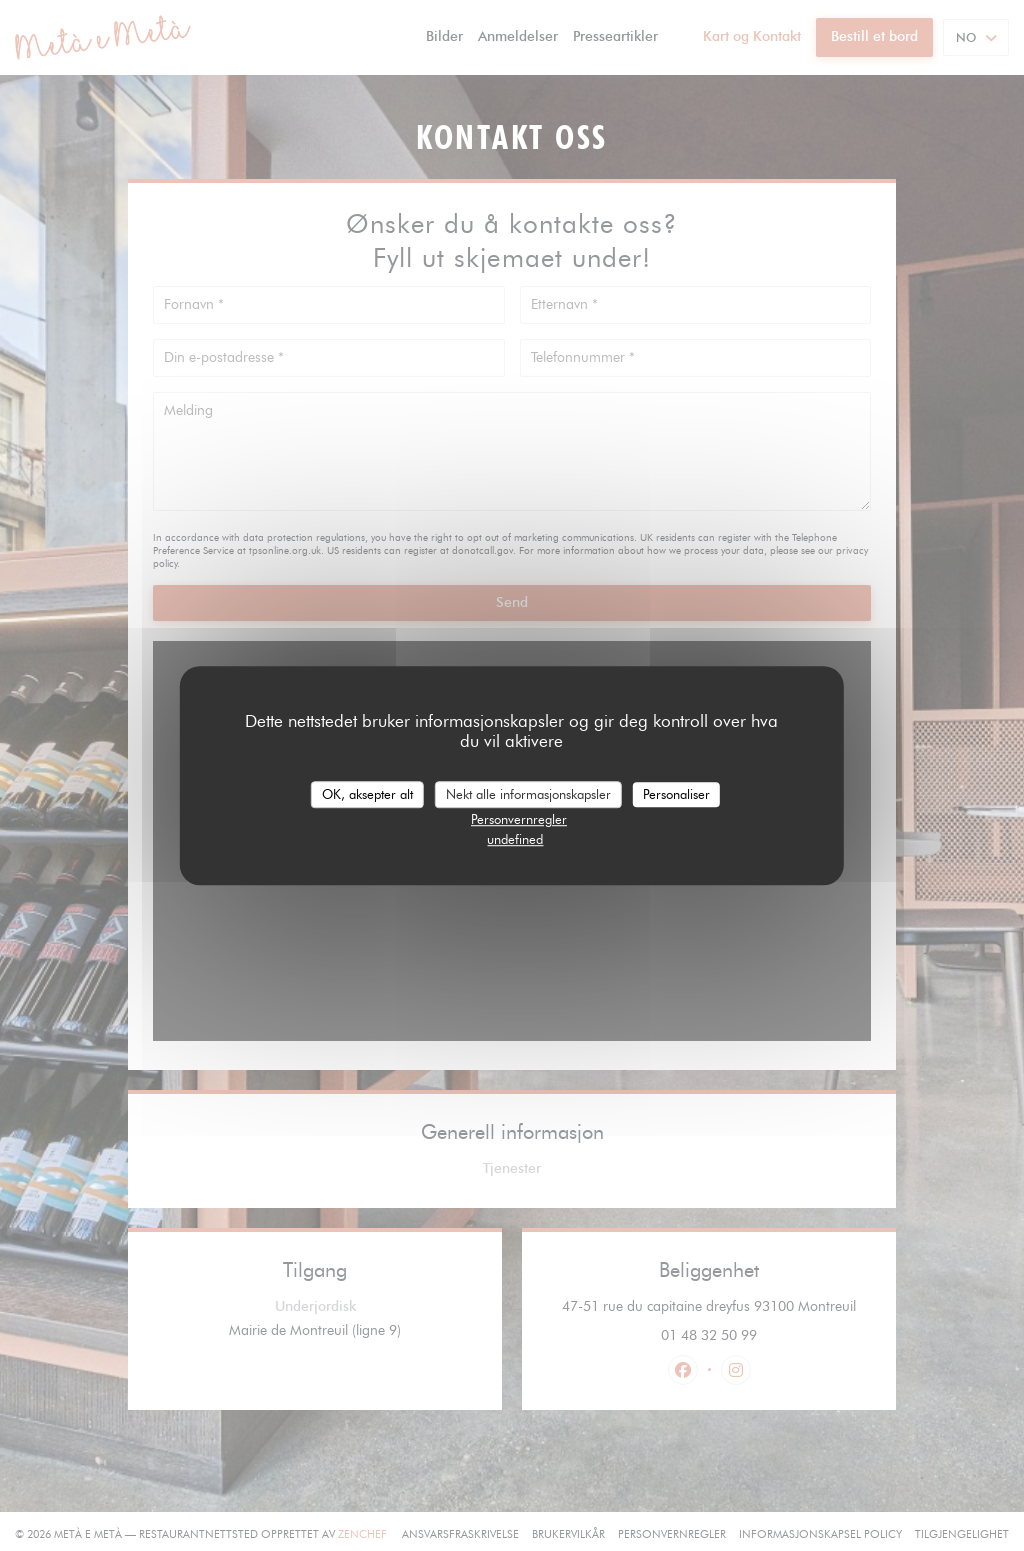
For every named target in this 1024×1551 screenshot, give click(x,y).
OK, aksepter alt (367, 794)
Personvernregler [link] (519, 819)
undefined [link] (515, 839)
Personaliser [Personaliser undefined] (676, 794)
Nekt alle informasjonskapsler (528, 794)
